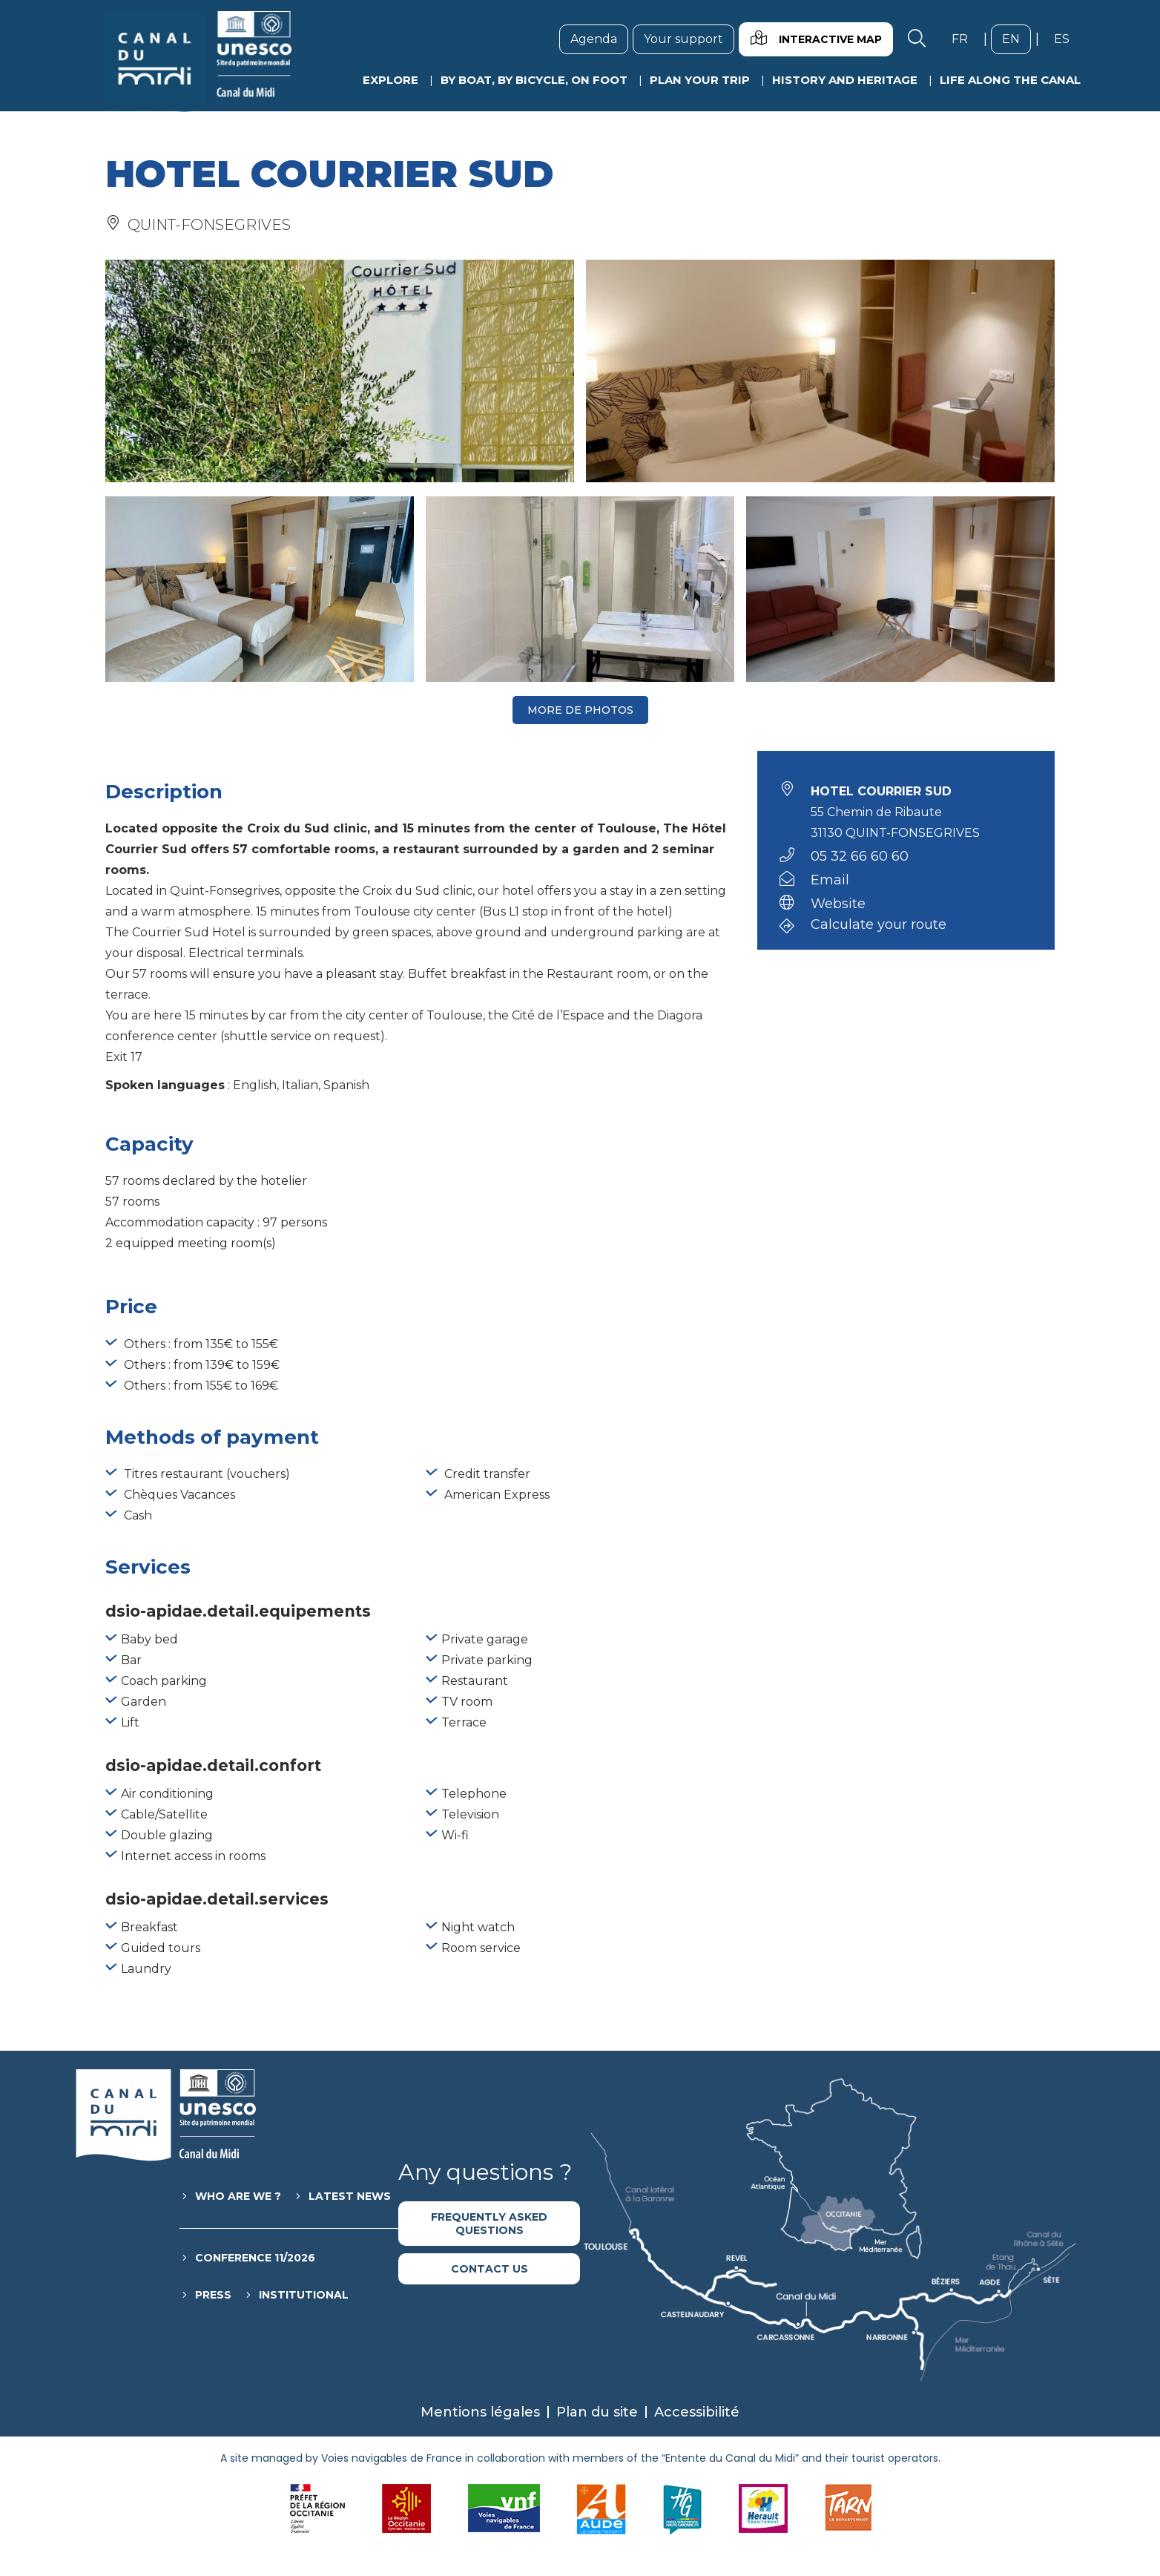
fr (965, 38)
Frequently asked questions (489, 2223)
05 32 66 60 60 (860, 856)
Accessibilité (696, 2412)
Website (838, 904)
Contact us (489, 2269)
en (1016, 38)
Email (830, 880)
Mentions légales (480, 2412)
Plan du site (597, 2412)
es (1067, 38)
